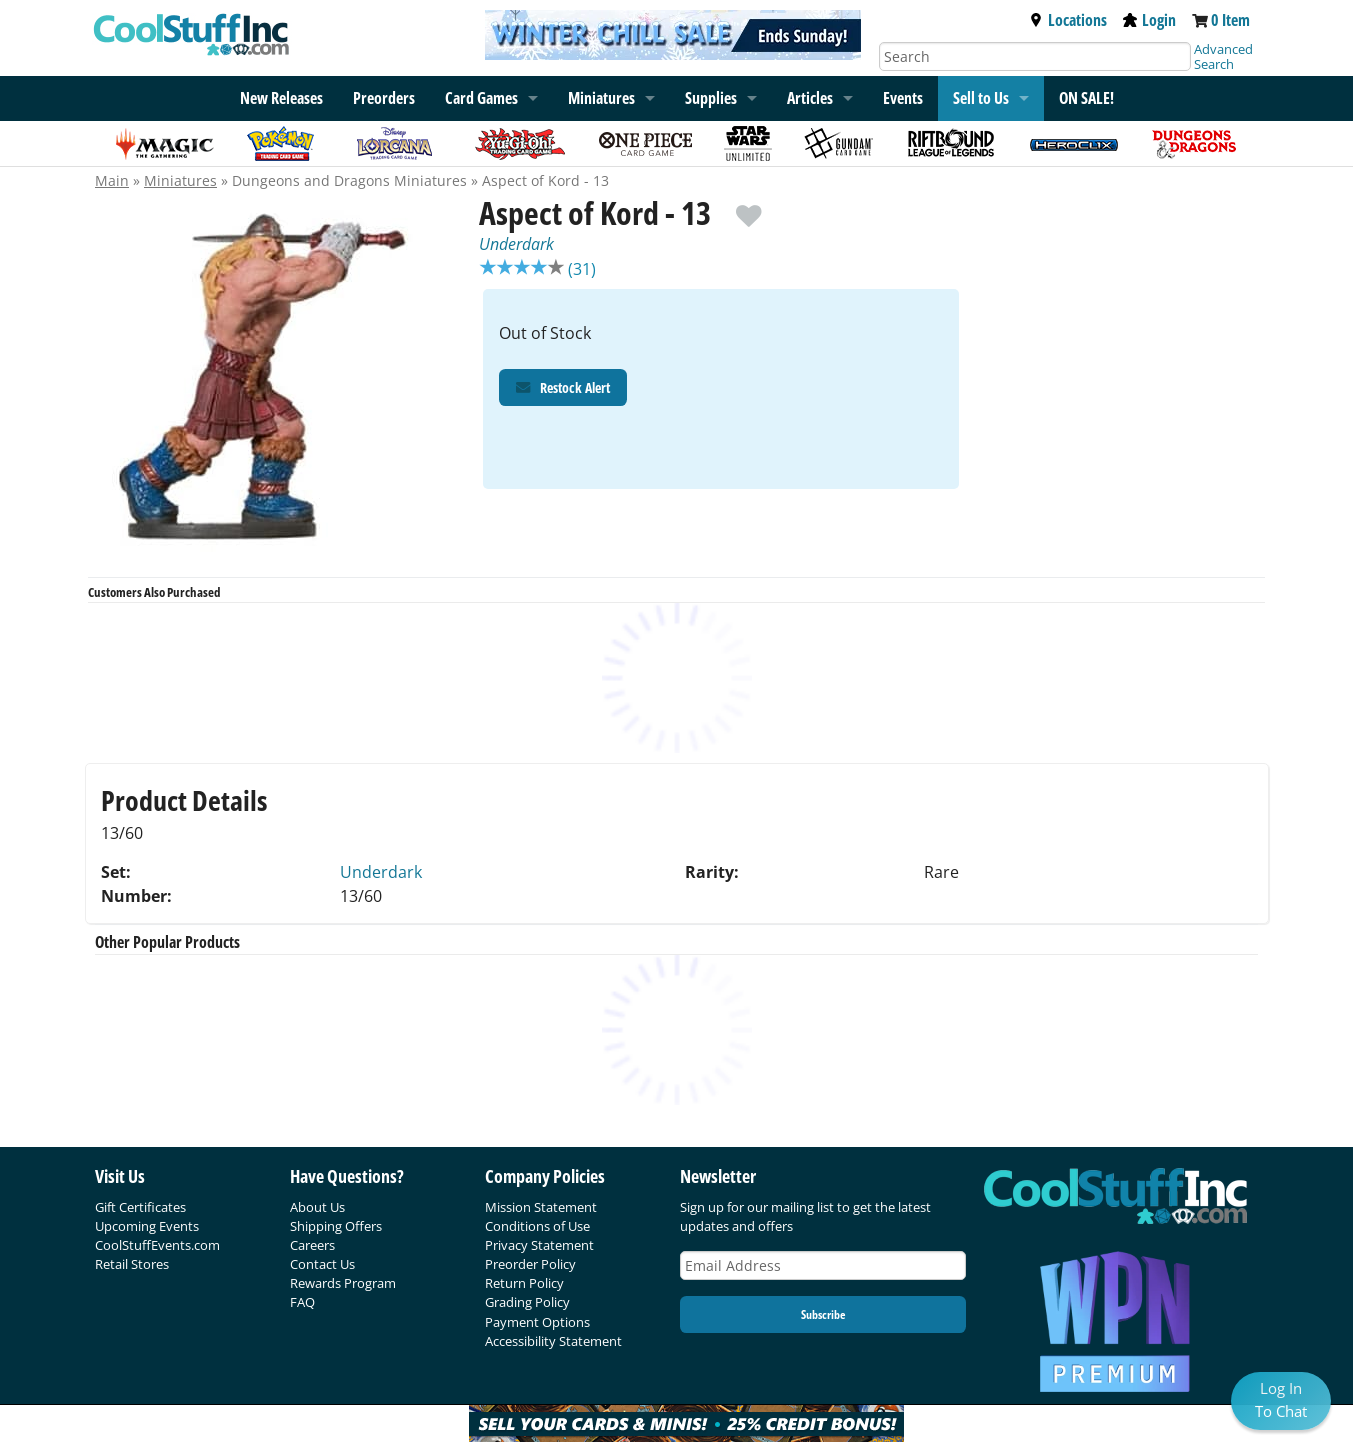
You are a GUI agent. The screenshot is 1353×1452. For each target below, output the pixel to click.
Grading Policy (527, 1302)
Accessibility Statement (553, 1341)
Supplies (711, 98)
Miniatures (180, 180)
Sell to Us (981, 98)
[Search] (1035, 56)
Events (903, 98)
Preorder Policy (530, 1264)
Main (112, 180)
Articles (810, 98)
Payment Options (537, 1322)
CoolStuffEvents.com (157, 1245)
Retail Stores (132, 1264)
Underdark (516, 244)
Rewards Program (343, 1283)
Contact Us (322, 1264)
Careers (312, 1245)
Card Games (481, 98)
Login (1149, 20)
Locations (1068, 20)
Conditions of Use (537, 1226)
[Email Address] (823, 1265)
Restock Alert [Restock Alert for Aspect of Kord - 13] (563, 389)
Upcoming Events (147, 1226)
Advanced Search (1223, 56)
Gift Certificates (140, 1207)
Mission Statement (541, 1207)
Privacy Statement (539, 1245)
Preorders (384, 98)
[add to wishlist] (748, 206)
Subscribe (823, 1314)
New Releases (281, 98)
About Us (317, 1207)
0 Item (1230, 20)
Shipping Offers (336, 1226)
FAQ (302, 1302)
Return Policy (524, 1283)
